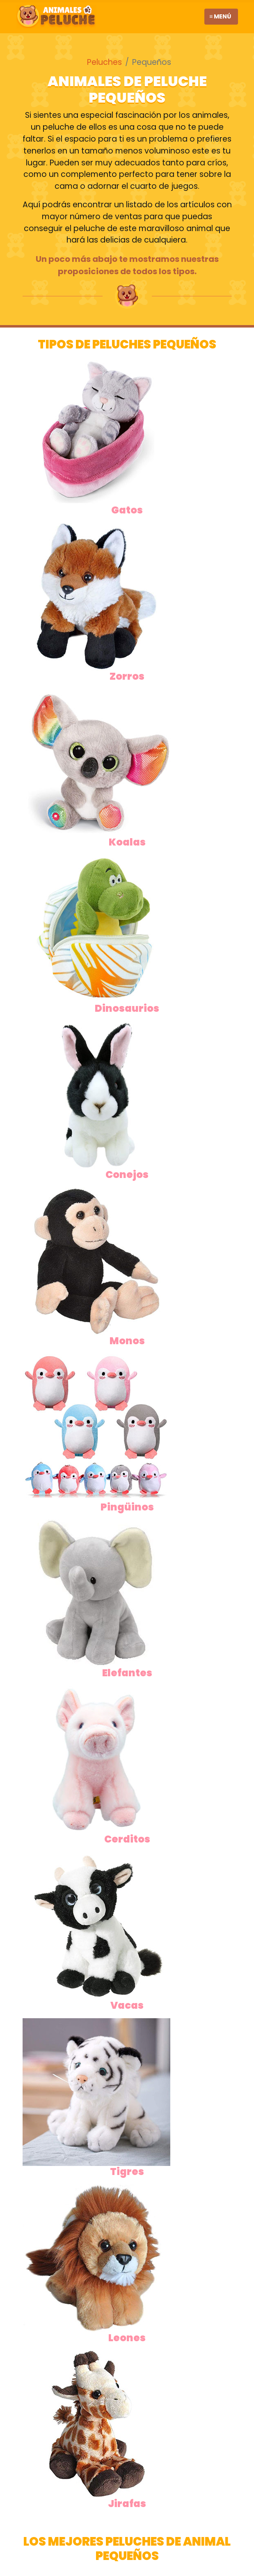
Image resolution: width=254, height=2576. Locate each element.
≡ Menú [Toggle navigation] (220, 16)
